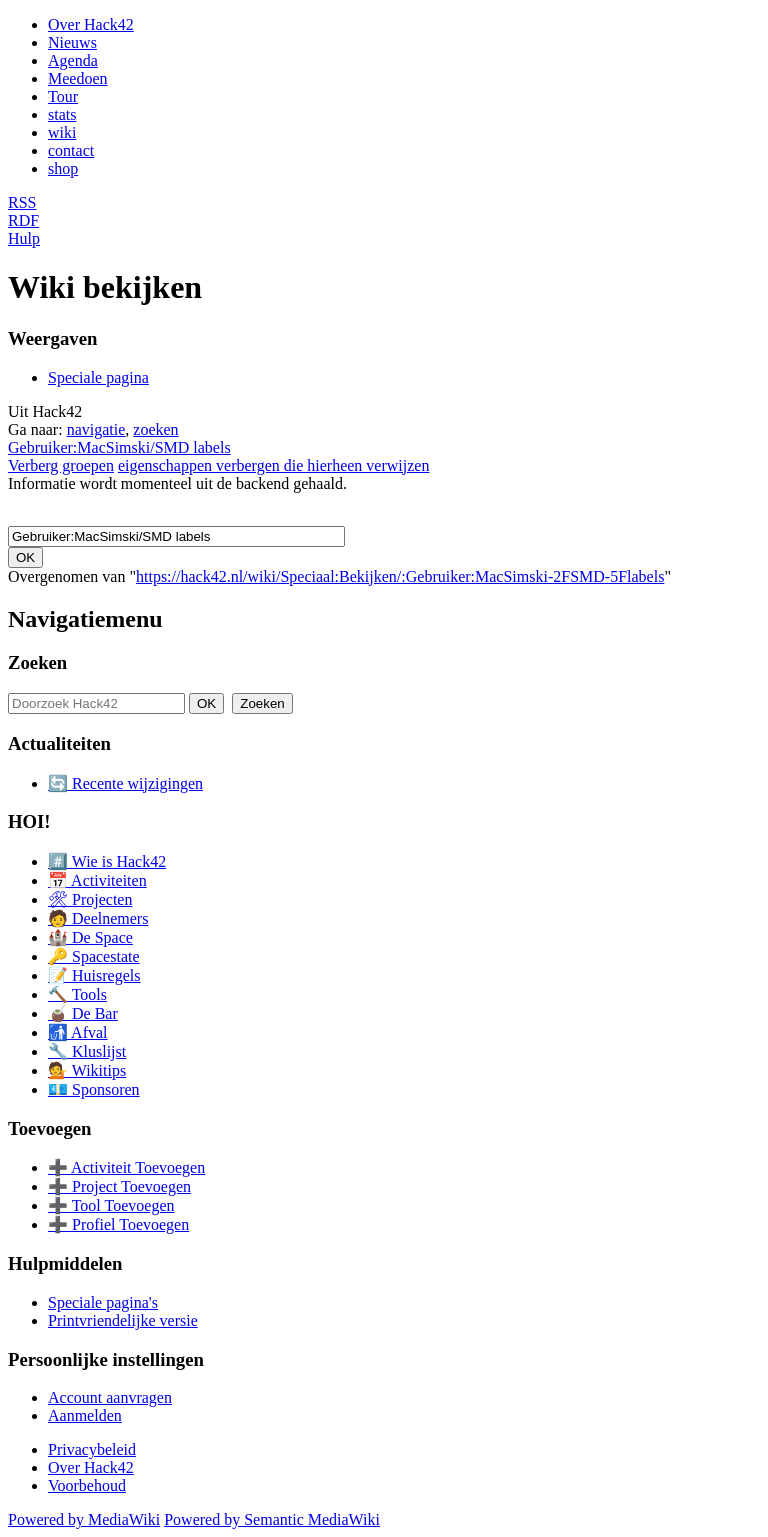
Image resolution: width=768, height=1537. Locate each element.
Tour (63, 96)
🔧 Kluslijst (87, 1051)
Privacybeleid (92, 1449)
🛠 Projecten (90, 899)
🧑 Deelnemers (98, 918)
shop (63, 168)
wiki (62, 132)
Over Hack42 (91, 24)
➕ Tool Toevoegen (111, 1205)
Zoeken (37, 662)
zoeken (155, 429)
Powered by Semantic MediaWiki (272, 1519)
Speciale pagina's (103, 1302)
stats (62, 114)
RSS (22, 202)
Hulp (24, 238)
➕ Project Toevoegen (119, 1186)
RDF (23, 220)
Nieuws (72, 42)
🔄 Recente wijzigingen (125, 783)
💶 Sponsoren (94, 1089)
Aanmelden (85, 1415)
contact (71, 150)
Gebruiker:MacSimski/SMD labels (119, 447)
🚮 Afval (78, 1032)
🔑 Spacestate (94, 956)
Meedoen (78, 78)
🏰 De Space (90, 937)
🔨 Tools (77, 994)
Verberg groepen (61, 465)
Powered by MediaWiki (84, 1519)
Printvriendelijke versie (123, 1320)
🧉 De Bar (83, 1013)
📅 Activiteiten (97, 880)
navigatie (96, 429)
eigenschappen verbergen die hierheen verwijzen (274, 465)
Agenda (73, 60)
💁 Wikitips (87, 1070)
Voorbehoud (87, 1485)
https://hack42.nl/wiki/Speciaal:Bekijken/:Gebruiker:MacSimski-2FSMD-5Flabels (400, 576)
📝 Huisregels (94, 975)
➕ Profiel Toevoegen (118, 1224)
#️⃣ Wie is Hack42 (107, 861)
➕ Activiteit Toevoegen (126, 1167)
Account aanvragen (110, 1397)
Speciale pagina (98, 377)
